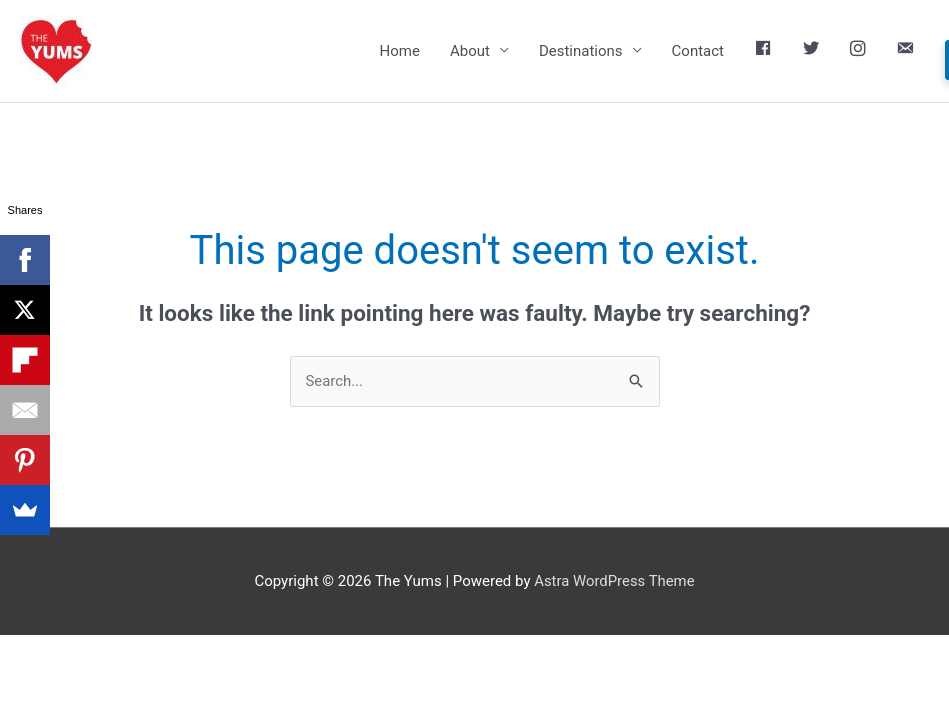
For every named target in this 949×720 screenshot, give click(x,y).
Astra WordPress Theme (615, 581)
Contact (698, 51)
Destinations (581, 51)
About (470, 51)
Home (400, 51)
